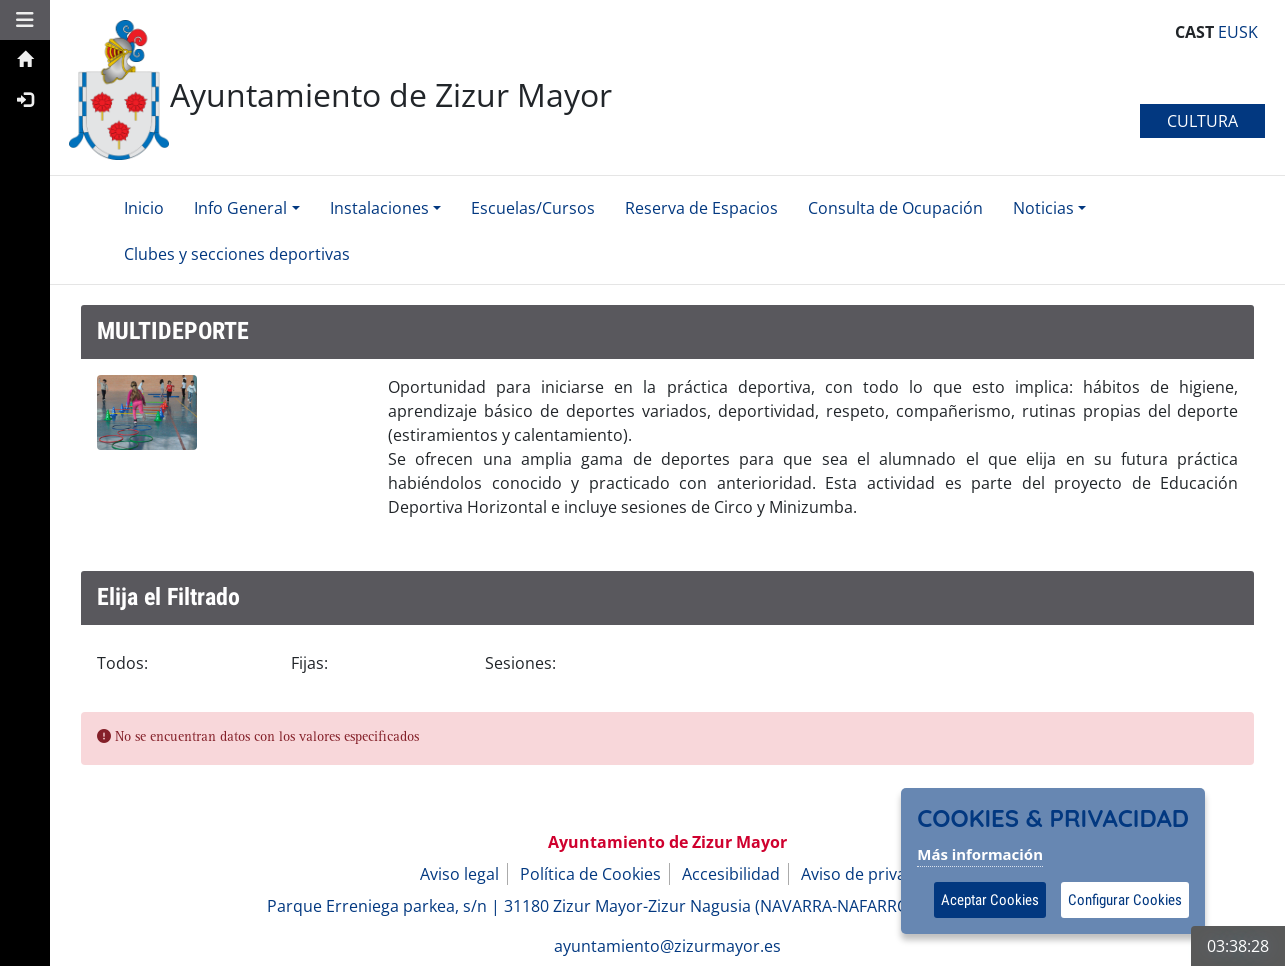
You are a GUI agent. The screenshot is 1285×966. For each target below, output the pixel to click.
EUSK (1236, 32)
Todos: (122, 663)
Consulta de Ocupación (895, 208)
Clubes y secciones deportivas (237, 254)
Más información (980, 854)
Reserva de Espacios (701, 208)
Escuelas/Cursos (533, 208)
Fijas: (309, 663)
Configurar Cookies (1125, 900)
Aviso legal (459, 874)
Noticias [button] (1043, 208)
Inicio (144, 208)
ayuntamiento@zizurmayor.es (667, 946)
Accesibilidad (731, 874)
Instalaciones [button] (379, 208)
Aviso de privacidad (874, 874)
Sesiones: (520, 663)
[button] (25, 19)
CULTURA (1202, 121)
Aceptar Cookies (990, 900)
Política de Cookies (590, 874)
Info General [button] (240, 208)
